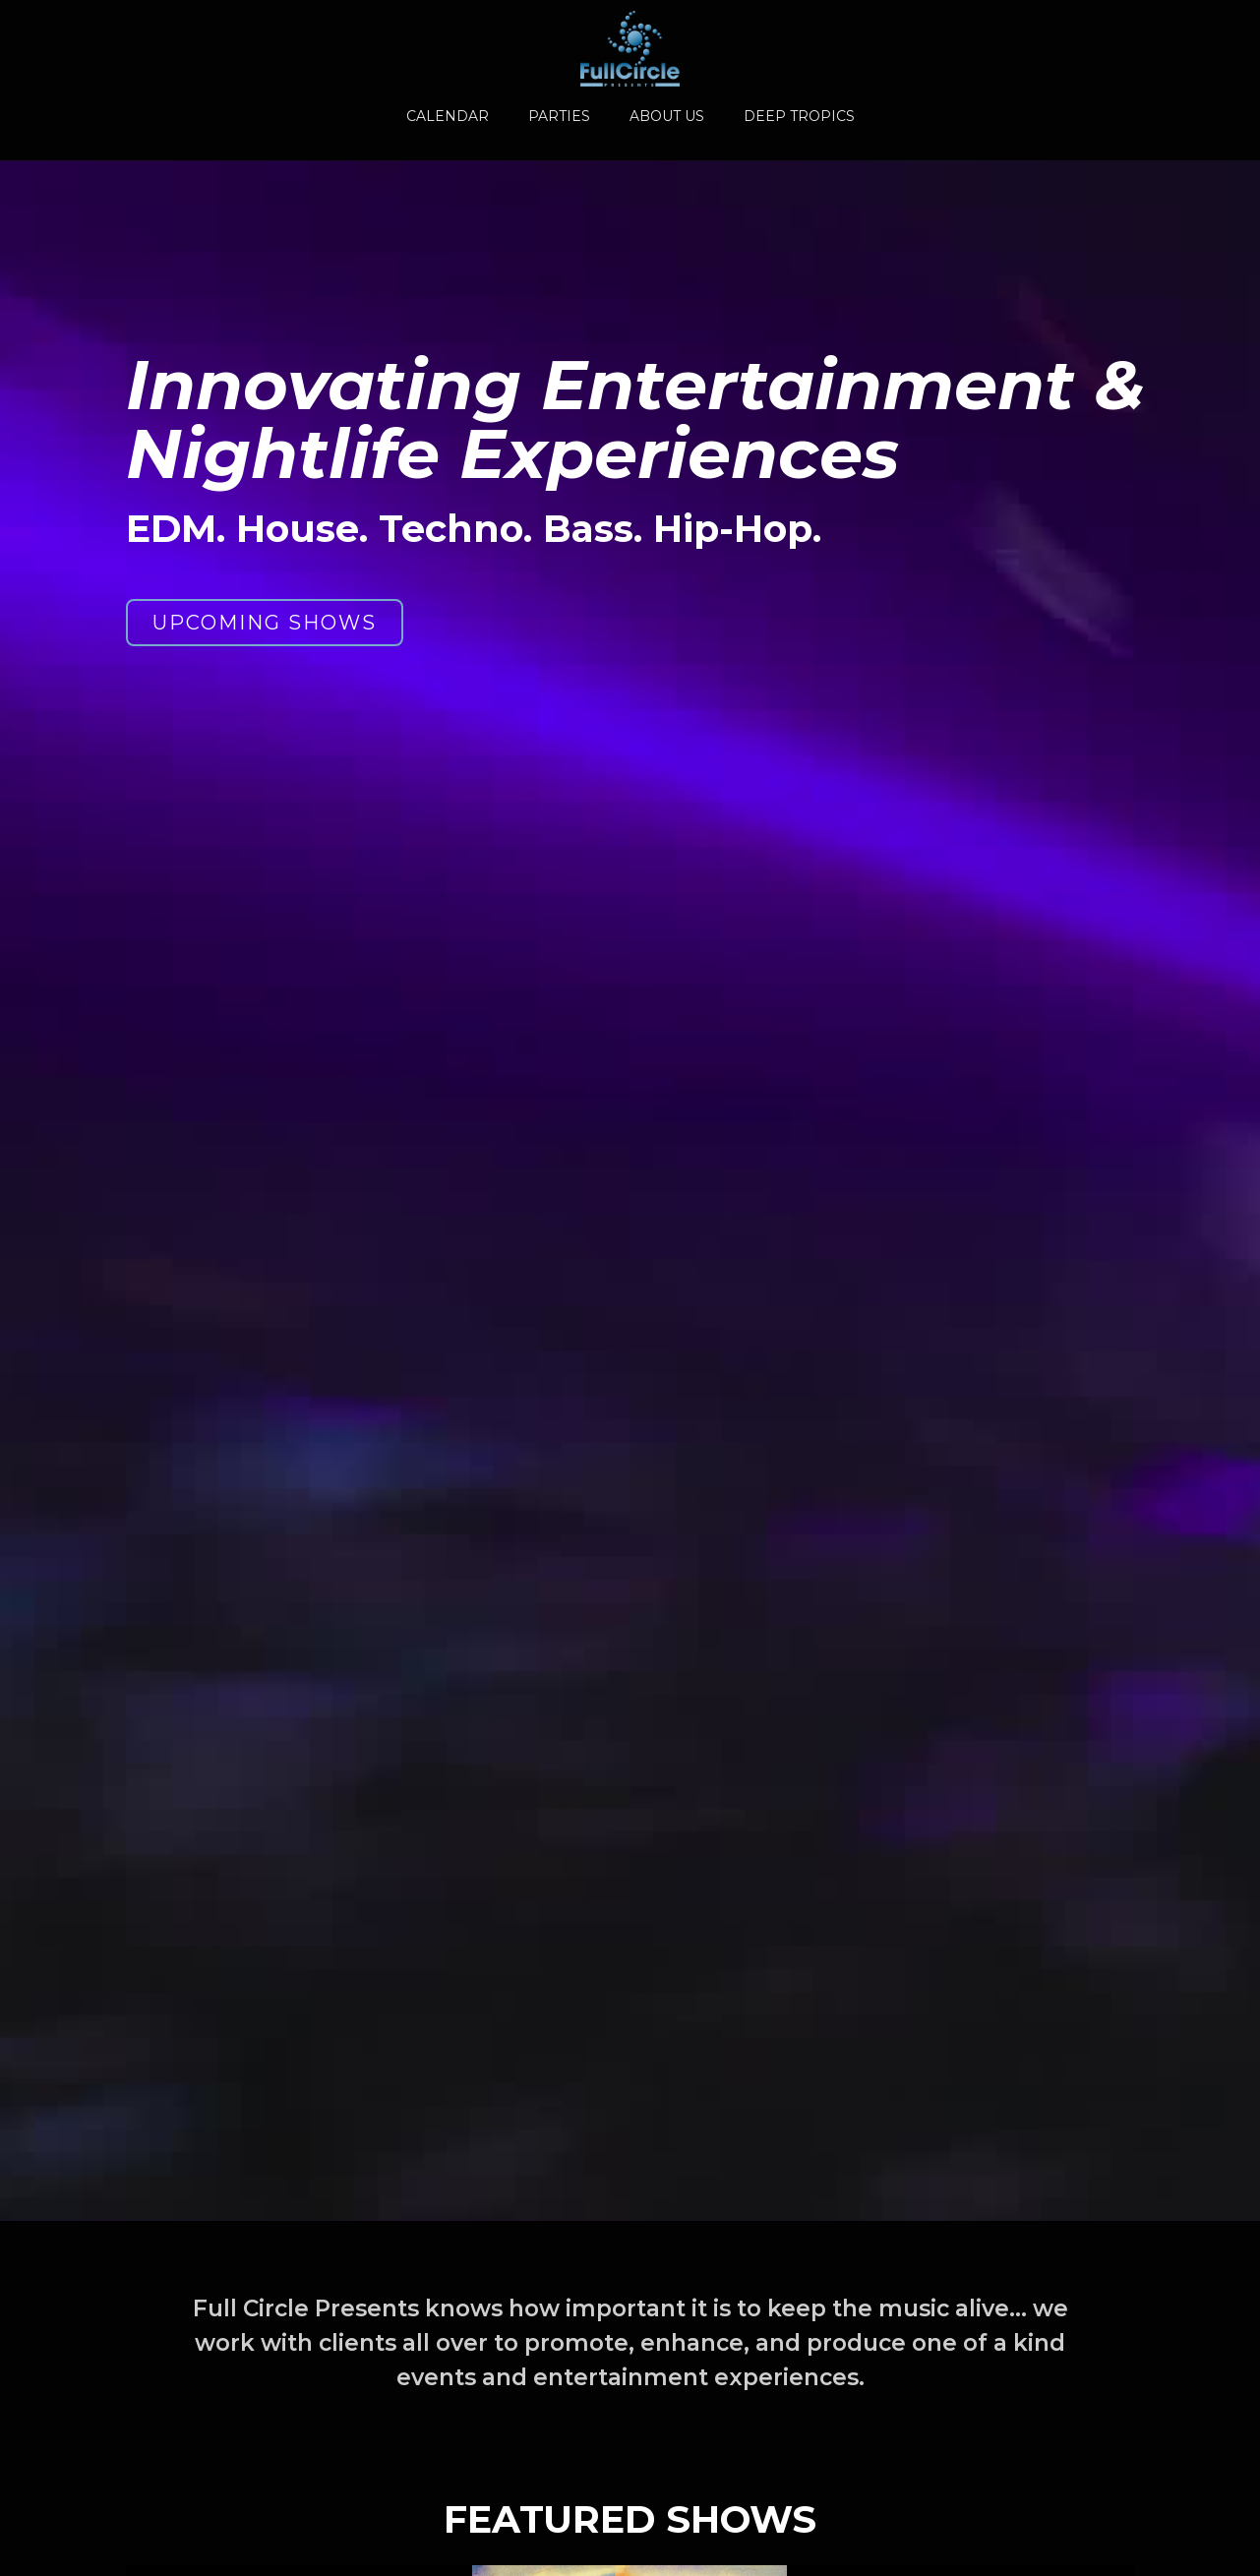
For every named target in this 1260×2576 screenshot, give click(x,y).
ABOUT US (667, 116)
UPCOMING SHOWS (264, 623)
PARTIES (559, 116)
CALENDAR (447, 116)
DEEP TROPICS (799, 116)
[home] (630, 49)
